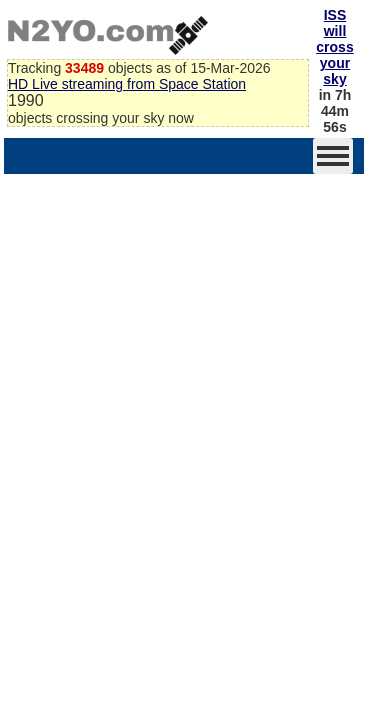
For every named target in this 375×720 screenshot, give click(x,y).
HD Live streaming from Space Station (127, 84)
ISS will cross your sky (334, 47)
